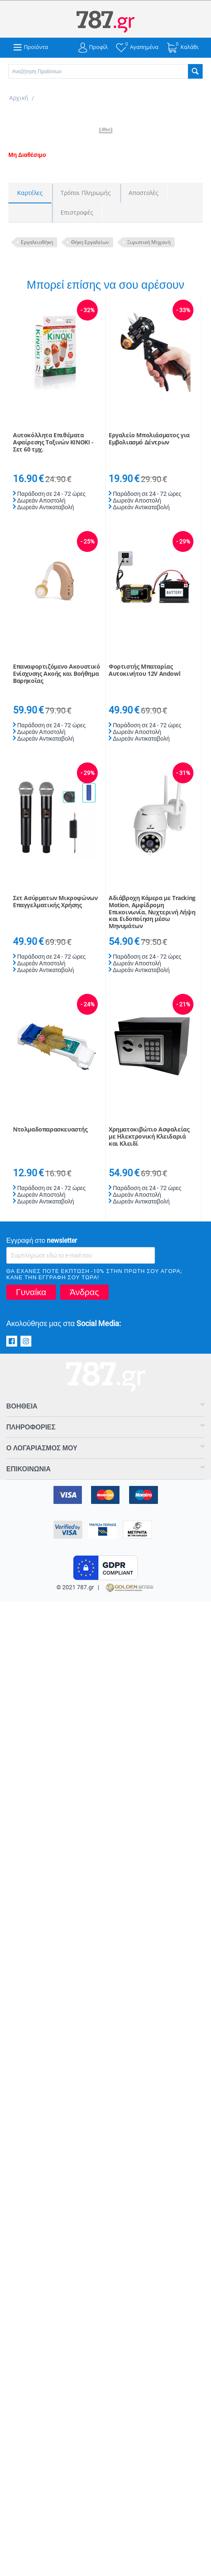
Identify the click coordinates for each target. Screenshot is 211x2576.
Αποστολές (143, 193)
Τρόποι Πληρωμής (86, 193)
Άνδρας (84, 1292)
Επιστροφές (77, 212)
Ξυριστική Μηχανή (148, 242)
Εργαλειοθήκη (37, 242)
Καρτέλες (30, 193)
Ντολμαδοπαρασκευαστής (50, 1129)
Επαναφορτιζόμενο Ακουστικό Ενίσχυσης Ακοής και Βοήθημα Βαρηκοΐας (56, 673)
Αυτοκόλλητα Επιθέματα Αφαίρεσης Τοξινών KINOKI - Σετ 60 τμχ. (53, 442)
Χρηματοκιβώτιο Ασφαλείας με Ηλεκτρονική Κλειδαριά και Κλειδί (149, 1136)
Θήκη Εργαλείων (90, 242)
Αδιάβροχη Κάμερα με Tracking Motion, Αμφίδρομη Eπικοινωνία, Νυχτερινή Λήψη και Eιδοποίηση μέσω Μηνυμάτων (152, 912)
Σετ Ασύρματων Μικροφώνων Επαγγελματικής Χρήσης (55, 902)
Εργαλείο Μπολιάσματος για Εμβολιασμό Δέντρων (149, 439)
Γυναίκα (31, 1292)
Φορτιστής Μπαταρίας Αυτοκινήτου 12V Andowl (144, 670)
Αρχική (18, 98)
